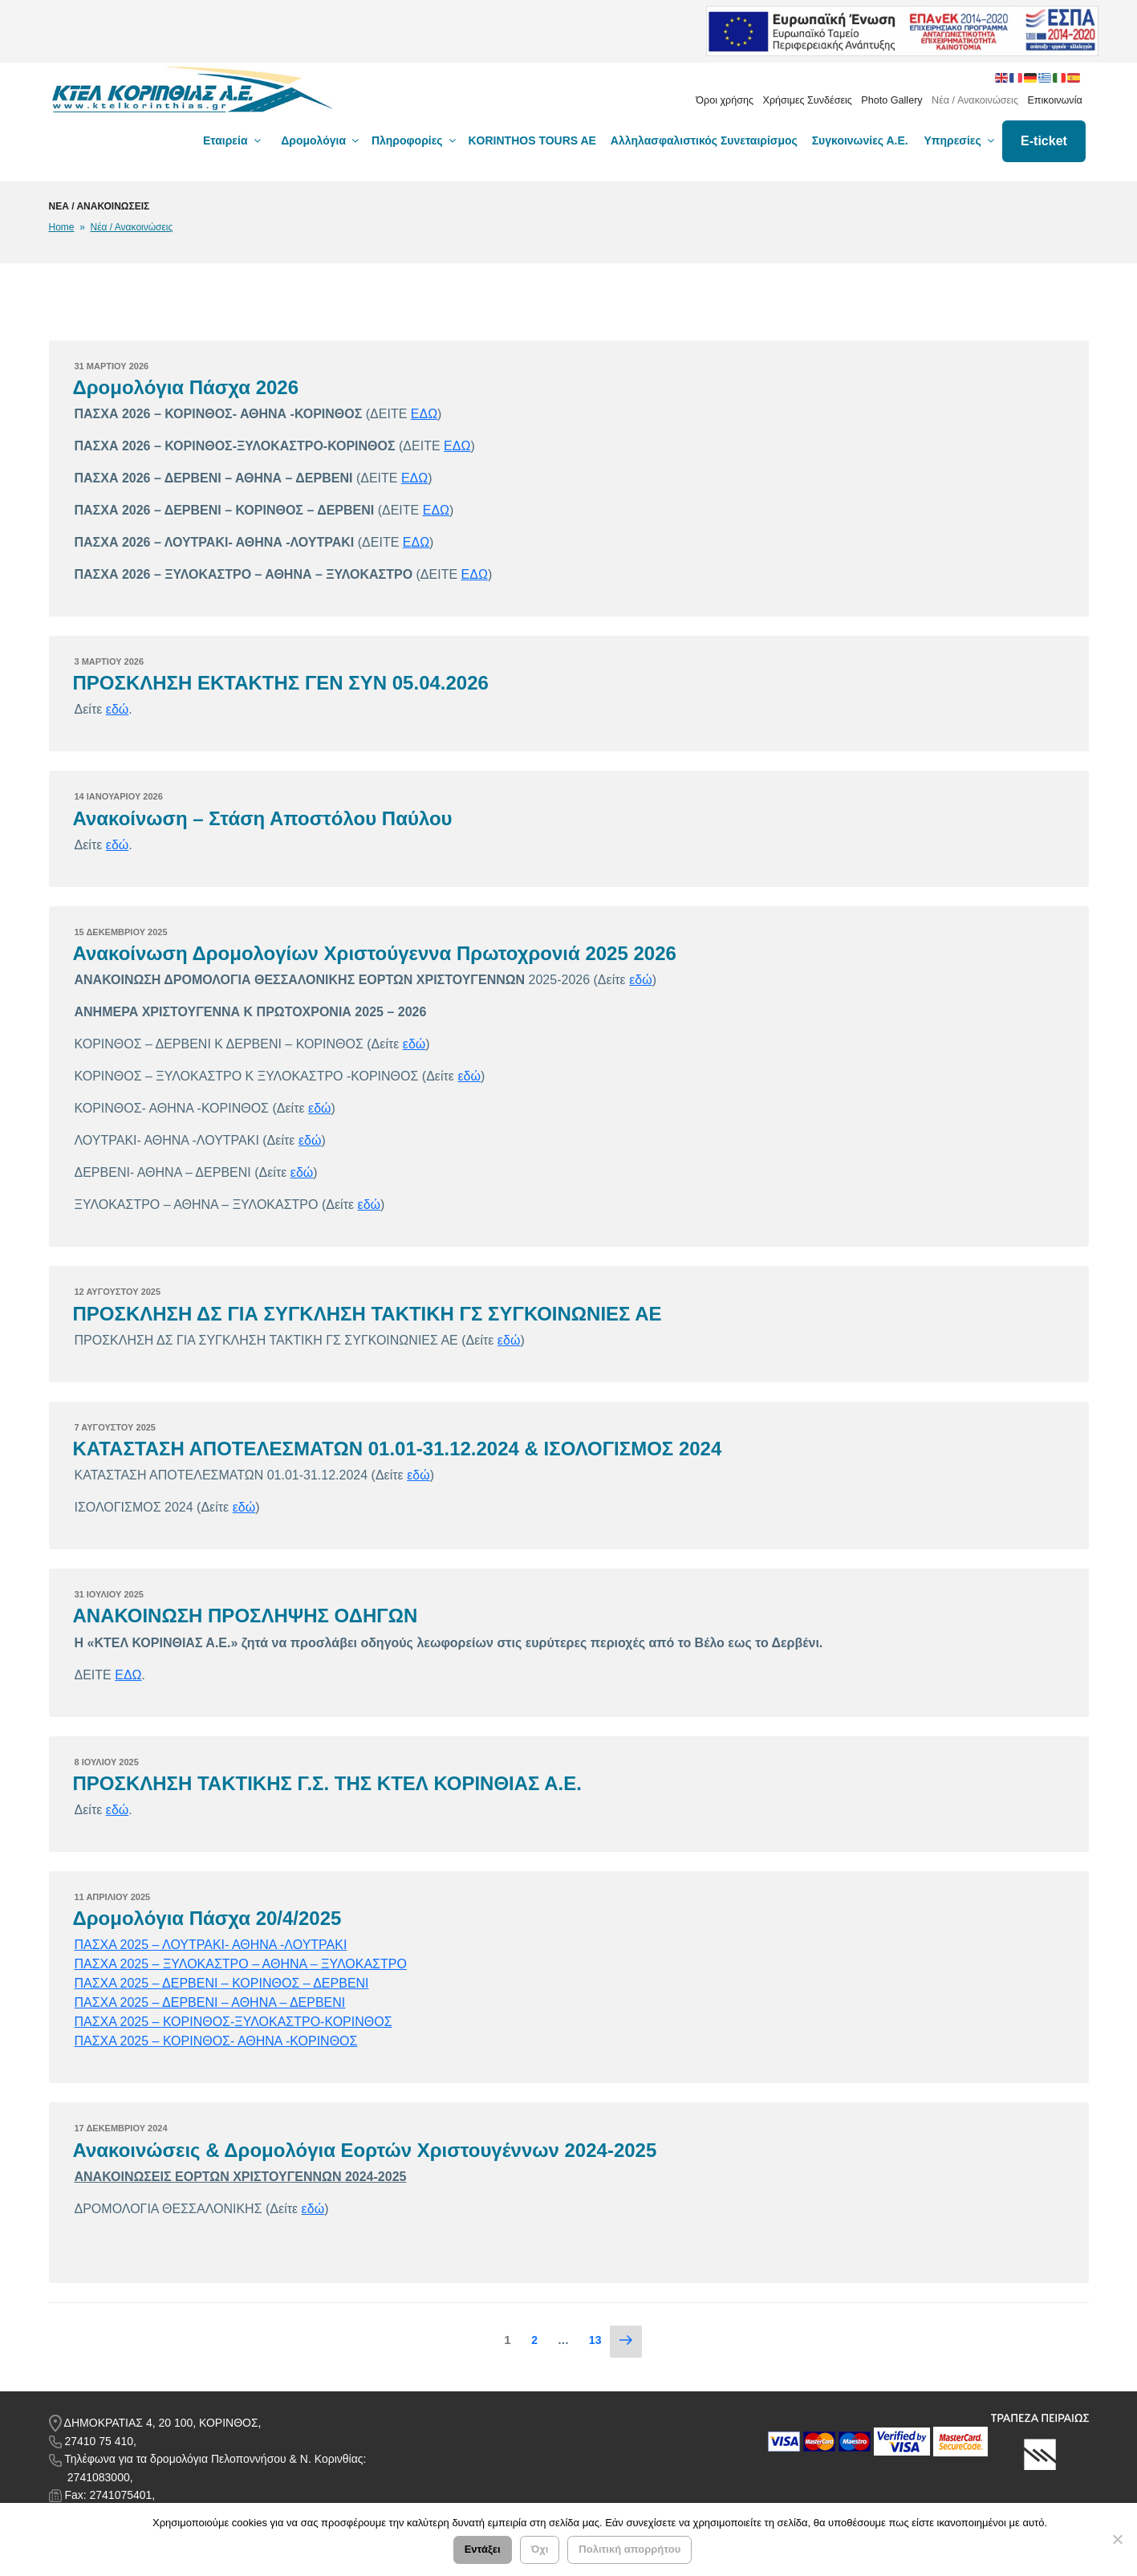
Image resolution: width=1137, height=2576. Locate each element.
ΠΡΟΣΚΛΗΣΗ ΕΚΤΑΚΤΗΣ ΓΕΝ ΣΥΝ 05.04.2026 (281, 683)
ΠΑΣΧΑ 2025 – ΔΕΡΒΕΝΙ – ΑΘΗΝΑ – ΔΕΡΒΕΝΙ (210, 2002)
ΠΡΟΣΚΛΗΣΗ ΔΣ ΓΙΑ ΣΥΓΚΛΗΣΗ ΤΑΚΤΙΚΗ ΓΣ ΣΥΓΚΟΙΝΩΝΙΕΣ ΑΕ (367, 1314)
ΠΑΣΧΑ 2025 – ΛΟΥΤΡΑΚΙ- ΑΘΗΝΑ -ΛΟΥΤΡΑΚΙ (211, 1944)
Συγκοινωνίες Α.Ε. (860, 140)
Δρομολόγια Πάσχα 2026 (186, 387)
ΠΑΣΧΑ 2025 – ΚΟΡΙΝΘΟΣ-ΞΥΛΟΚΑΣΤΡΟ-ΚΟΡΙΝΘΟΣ (233, 2022)
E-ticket (1044, 141)
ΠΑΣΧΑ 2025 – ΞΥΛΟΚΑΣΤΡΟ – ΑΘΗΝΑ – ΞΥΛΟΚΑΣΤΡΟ (241, 1964)
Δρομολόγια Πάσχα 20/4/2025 (207, 1918)
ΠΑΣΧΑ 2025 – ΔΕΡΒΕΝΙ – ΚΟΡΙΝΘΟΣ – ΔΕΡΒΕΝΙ (222, 1983)
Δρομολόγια (321, 140)
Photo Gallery (891, 100)
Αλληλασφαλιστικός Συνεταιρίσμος (704, 140)
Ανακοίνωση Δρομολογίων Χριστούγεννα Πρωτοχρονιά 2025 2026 (374, 953)
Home (62, 227)
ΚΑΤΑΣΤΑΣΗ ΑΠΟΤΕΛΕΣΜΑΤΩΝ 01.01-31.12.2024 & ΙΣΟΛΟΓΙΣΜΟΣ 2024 (397, 1448)
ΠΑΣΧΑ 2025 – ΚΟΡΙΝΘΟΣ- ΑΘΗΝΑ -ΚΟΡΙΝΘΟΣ (216, 2041)
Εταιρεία (233, 140)
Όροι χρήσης (724, 100)
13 (599, 2338)
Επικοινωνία (1054, 100)
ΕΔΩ (424, 414)
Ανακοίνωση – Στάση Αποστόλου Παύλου (263, 818)
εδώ (117, 709)
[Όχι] (1117, 2540)
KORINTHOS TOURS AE (532, 140)
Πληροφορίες (415, 140)
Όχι (540, 2550)
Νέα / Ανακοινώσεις (975, 100)
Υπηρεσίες (960, 140)
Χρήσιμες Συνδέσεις (807, 100)
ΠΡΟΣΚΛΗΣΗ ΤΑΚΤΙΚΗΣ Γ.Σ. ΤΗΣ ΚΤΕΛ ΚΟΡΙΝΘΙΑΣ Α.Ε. (327, 1783)
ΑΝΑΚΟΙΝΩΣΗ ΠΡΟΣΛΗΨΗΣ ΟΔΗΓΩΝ (245, 1615)
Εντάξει (483, 2550)
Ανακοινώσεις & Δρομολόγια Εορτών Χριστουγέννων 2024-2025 (365, 2150)
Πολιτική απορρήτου (629, 2550)
